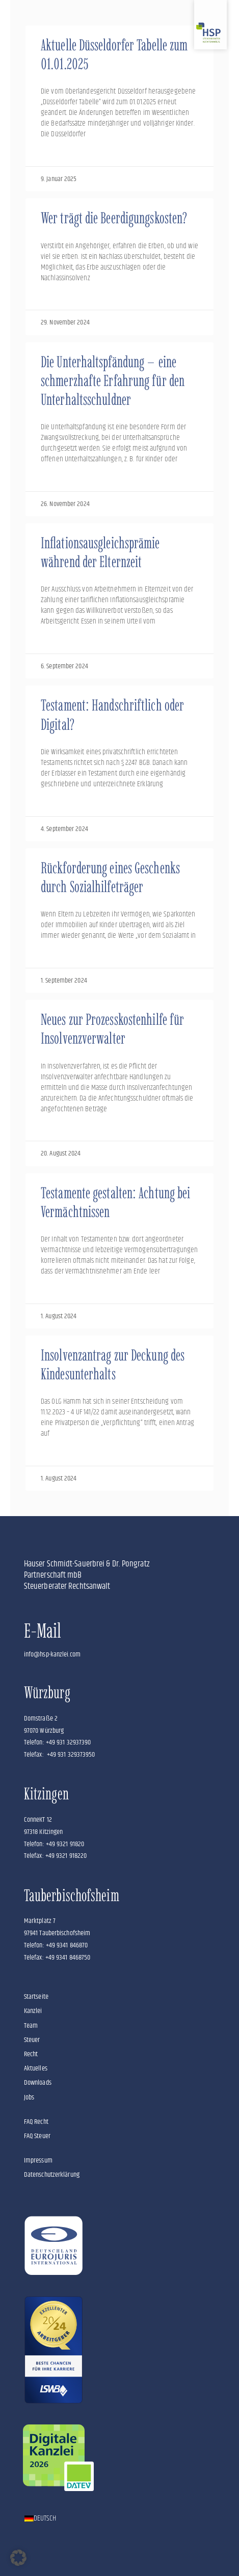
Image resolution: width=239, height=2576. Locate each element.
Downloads (37, 2082)
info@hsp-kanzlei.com (52, 1654)
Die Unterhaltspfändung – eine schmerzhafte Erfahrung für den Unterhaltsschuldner (112, 380)
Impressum (38, 2160)
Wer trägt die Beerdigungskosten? (114, 218)
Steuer (32, 2040)
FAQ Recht (36, 2121)
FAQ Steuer (37, 2136)
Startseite (36, 1996)
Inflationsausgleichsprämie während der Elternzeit (100, 552)
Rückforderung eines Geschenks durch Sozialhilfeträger (110, 877)
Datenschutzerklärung (51, 2174)
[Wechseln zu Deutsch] (40, 2518)
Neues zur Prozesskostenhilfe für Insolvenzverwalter (112, 1029)
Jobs (29, 2097)
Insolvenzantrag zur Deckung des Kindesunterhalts (112, 1364)
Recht (31, 2054)
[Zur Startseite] (210, 24)
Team (31, 2025)
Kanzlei (33, 2011)
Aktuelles (35, 2068)
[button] (18, 2557)
